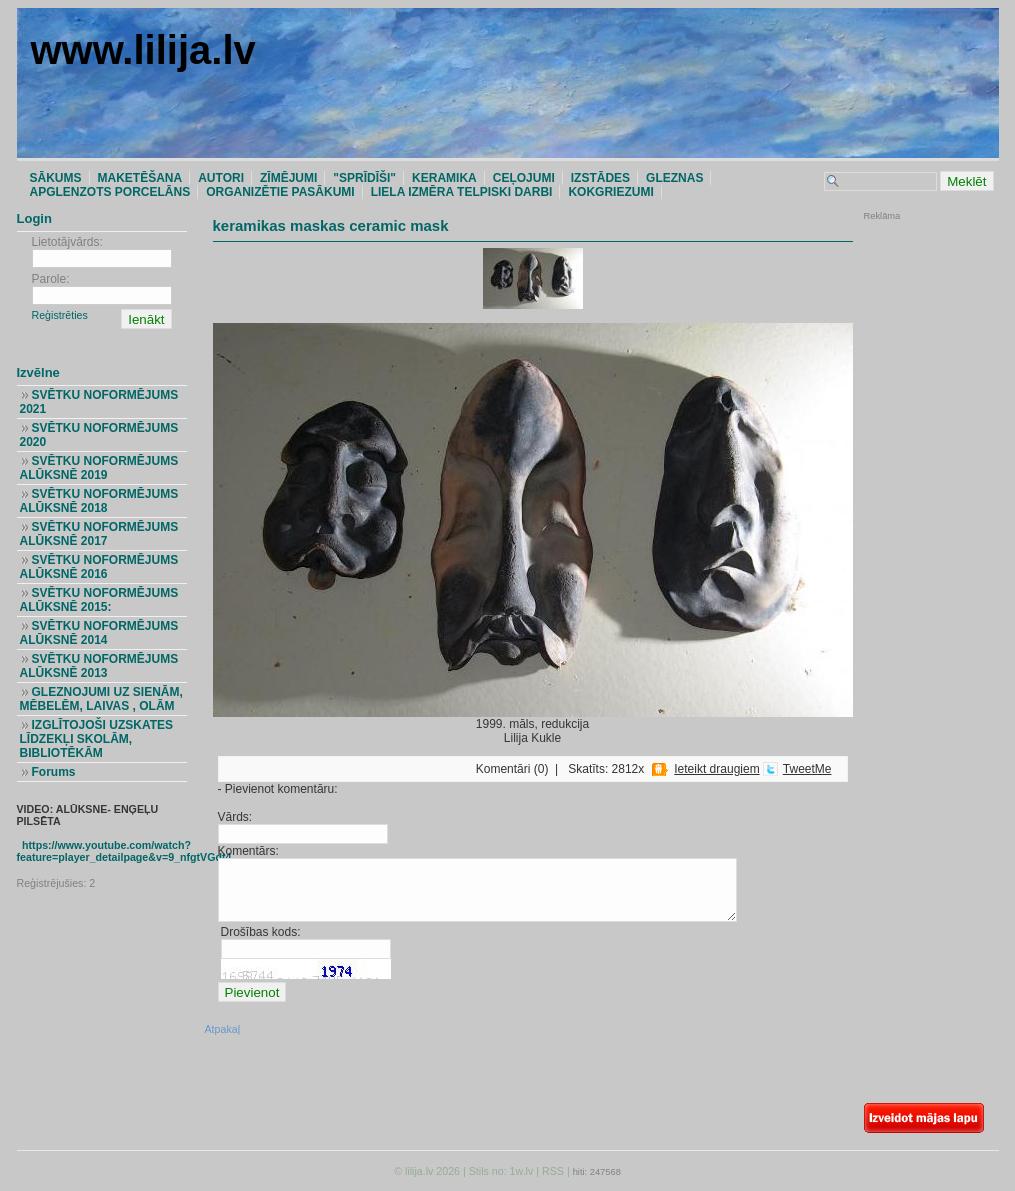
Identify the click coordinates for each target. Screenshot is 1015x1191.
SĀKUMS (56, 178)
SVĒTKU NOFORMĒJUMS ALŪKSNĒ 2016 (99, 567)
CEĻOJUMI (524, 178)
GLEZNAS (674, 178)
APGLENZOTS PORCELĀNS (110, 192)
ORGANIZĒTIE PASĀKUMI (280, 192)
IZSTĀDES (600, 178)
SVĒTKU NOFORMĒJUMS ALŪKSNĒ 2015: (99, 600)
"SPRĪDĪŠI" (364, 178)
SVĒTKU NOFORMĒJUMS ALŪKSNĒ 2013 (99, 666)
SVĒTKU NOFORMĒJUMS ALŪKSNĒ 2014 (99, 633)
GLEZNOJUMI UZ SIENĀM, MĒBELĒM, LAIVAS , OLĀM (101, 699)
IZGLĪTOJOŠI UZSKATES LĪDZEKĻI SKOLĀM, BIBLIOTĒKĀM (97, 739)
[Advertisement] (924, 355)
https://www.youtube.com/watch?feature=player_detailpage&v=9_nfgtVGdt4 (124, 851)
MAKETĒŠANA (140, 178)
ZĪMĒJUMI (288, 178)
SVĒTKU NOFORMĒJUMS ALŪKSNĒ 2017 (99, 534)
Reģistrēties (60, 315)
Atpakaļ (223, 1029)
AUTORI (221, 178)
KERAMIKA (444, 178)
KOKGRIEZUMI (610, 192)
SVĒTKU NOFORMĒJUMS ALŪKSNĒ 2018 (99, 501)
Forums (53, 772)
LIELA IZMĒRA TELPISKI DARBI (462, 192)
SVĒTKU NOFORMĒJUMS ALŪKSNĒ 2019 (99, 468)
